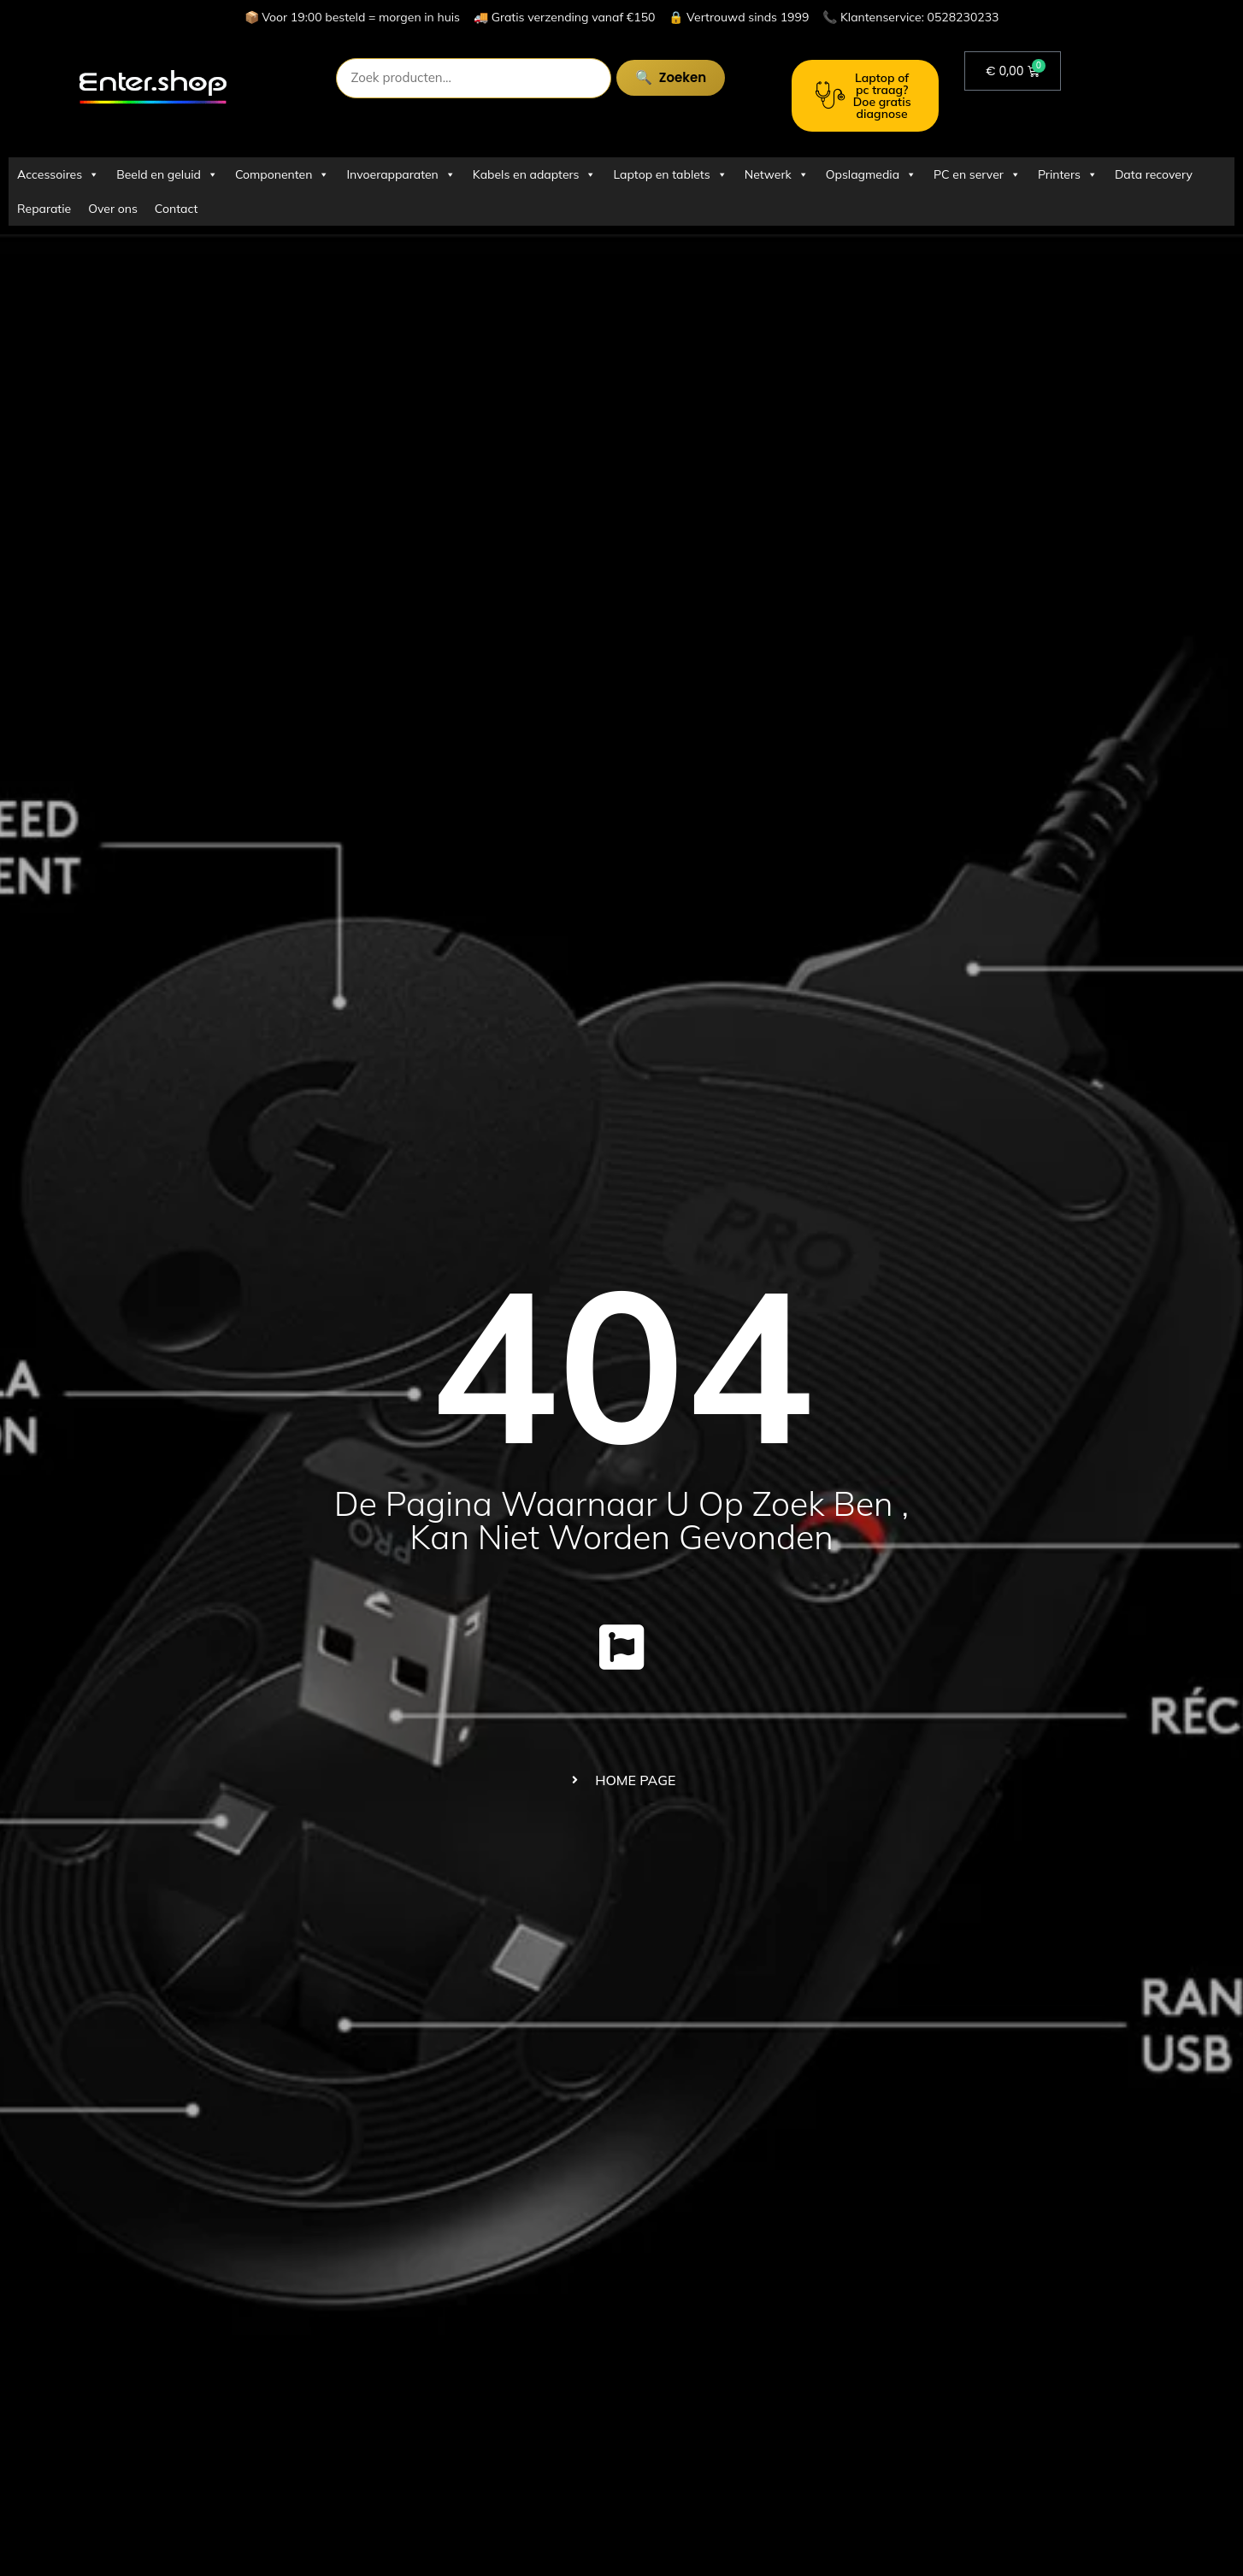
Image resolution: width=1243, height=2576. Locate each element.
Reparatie (44, 208)
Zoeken (681, 77)
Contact (176, 208)
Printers (1068, 174)
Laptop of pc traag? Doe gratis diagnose (863, 95)
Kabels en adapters (535, 174)
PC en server (977, 174)
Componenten (282, 174)
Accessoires (58, 174)
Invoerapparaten (400, 174)
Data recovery (1154, 174)
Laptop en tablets (670, 174)
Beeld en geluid (167, 174)
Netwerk (777, 174)
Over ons (113, 208)
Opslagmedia (871, 174)
